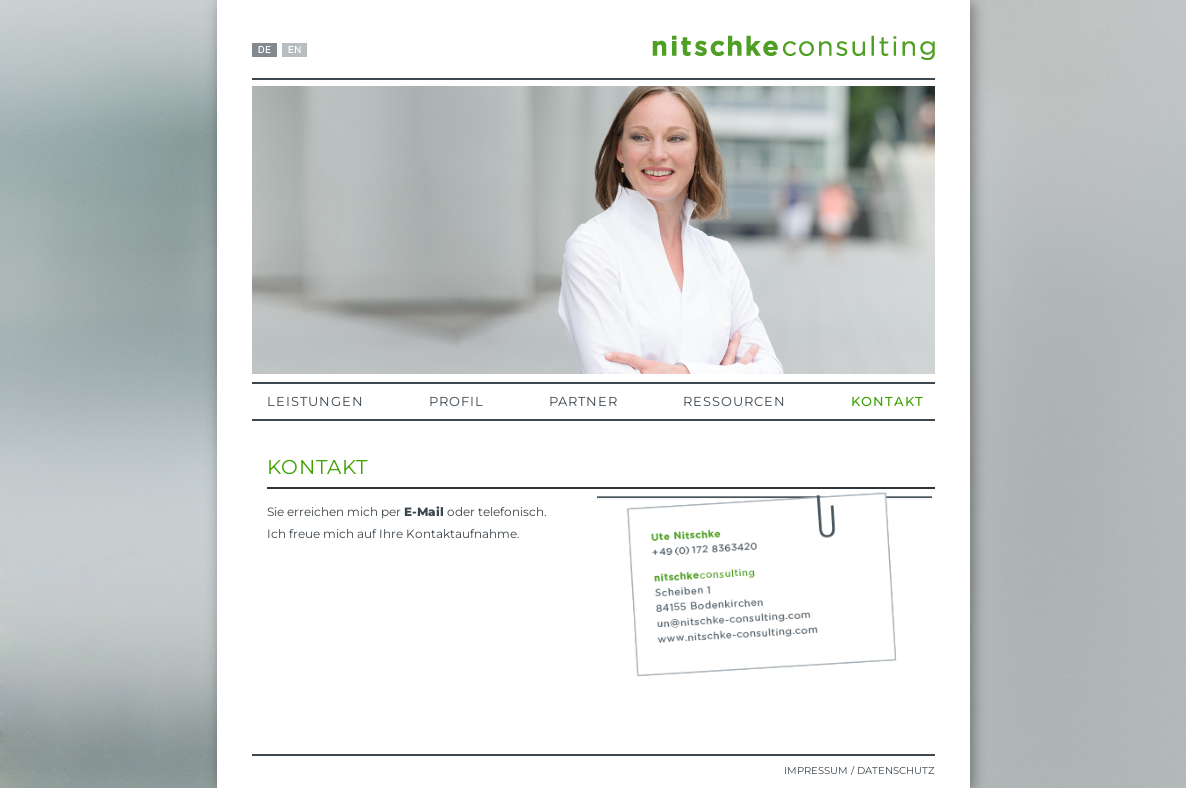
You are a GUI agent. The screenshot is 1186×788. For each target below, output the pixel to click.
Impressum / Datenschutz (859, 770)
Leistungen (315, 401)
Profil (456, 401)
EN (294, 50)
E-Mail (424, 511)
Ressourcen (734, 401)
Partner (583, 401)
